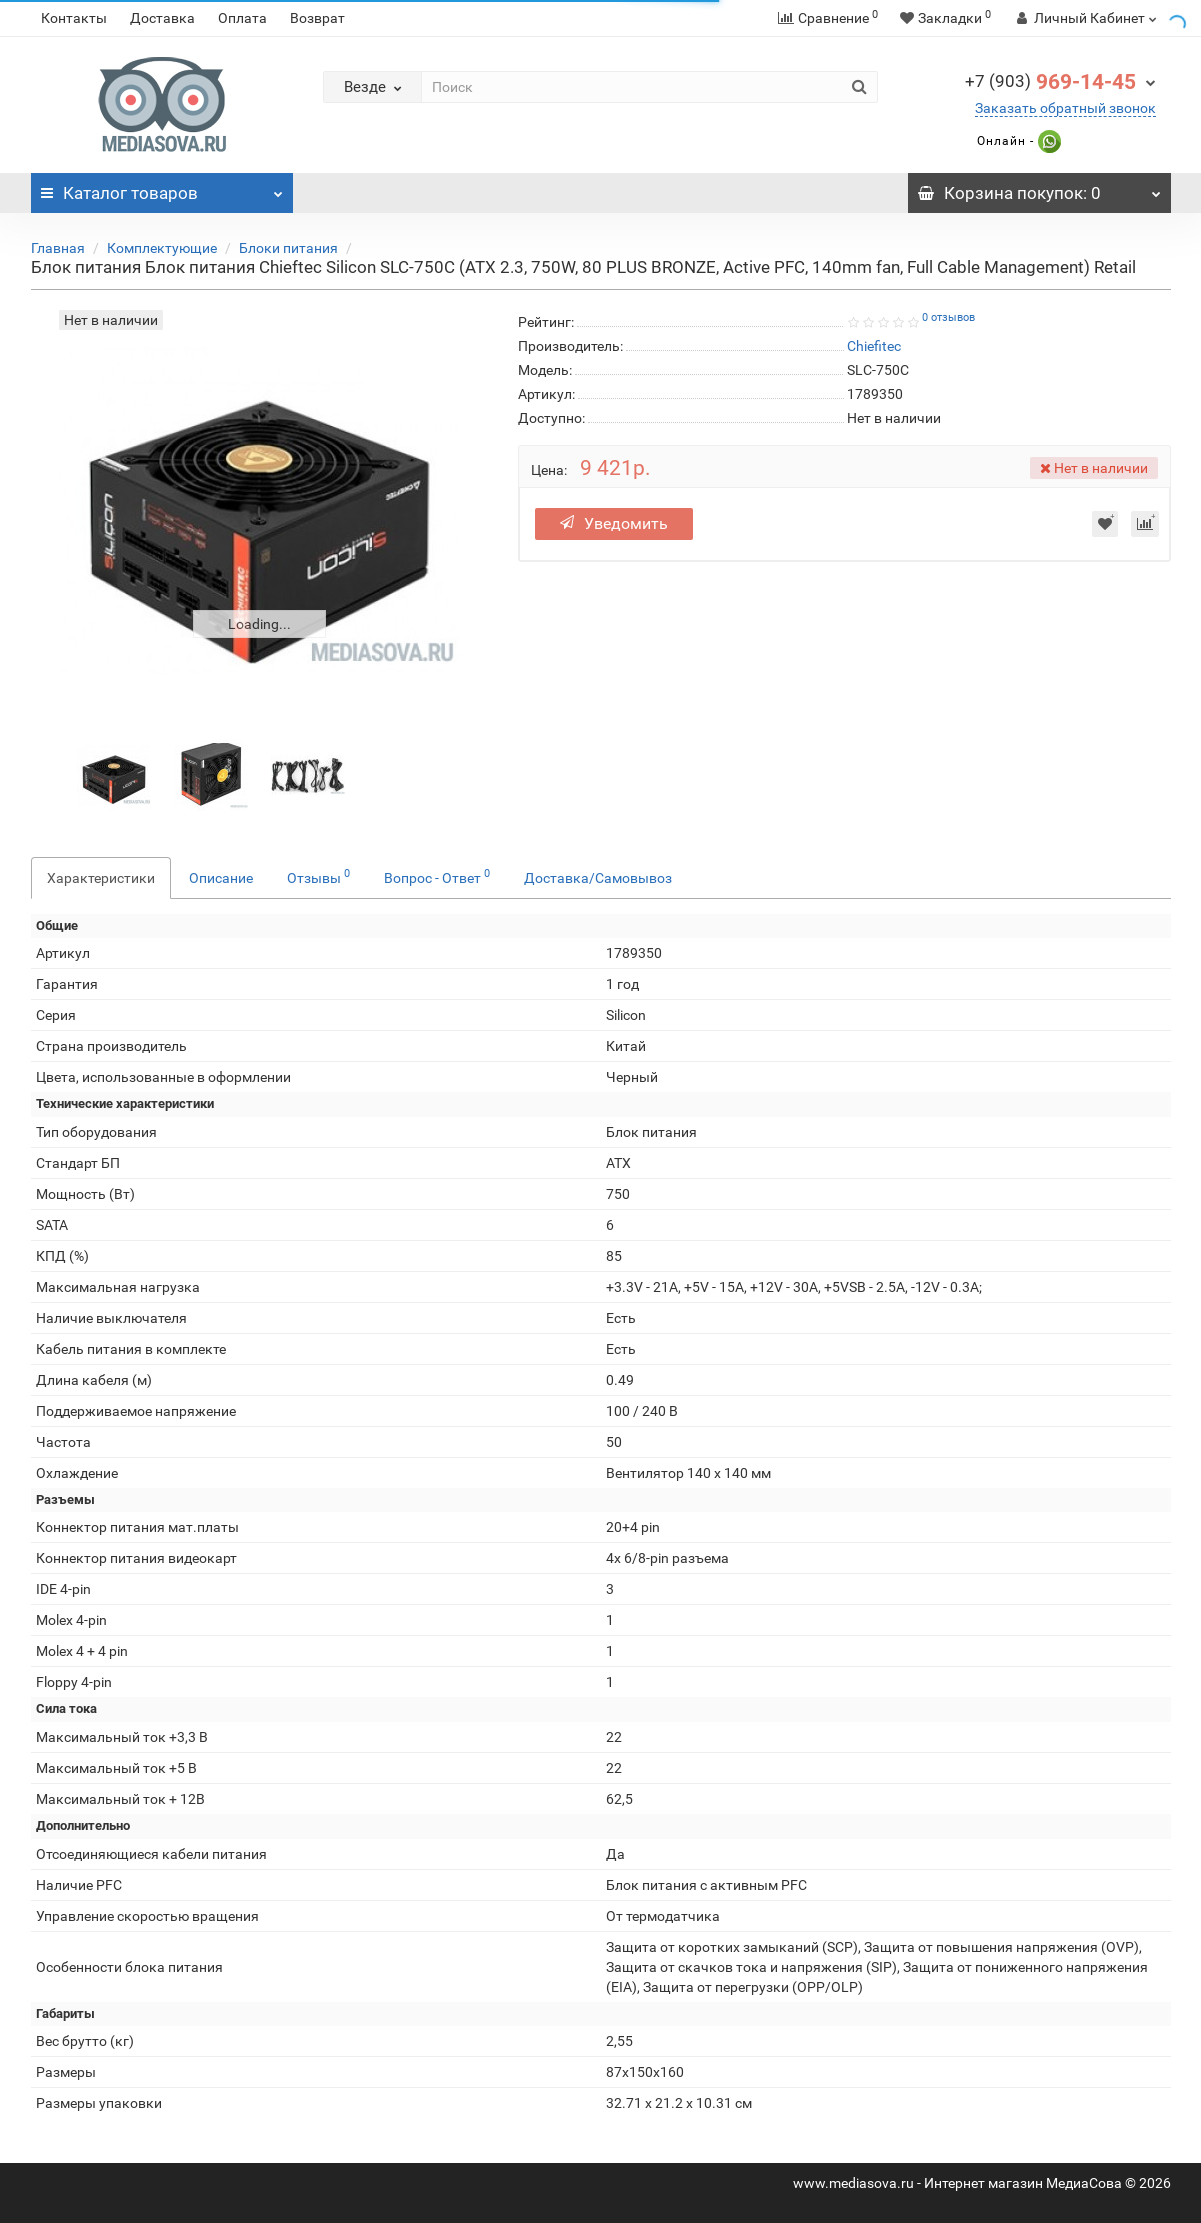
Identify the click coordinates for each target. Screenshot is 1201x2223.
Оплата (242, 18)
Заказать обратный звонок (1065, 108)
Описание (221, 878)
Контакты (74, 18)
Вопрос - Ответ (437, 876)
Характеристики (101, 878)
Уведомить (619, 523)
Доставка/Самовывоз (598, 878)
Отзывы (318, 876)
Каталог (162, 188)
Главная (58, 248)
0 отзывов (948, 317)
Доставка (162, 18)
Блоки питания (288, 248)
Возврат (317, 18)
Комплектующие (162, 248)
